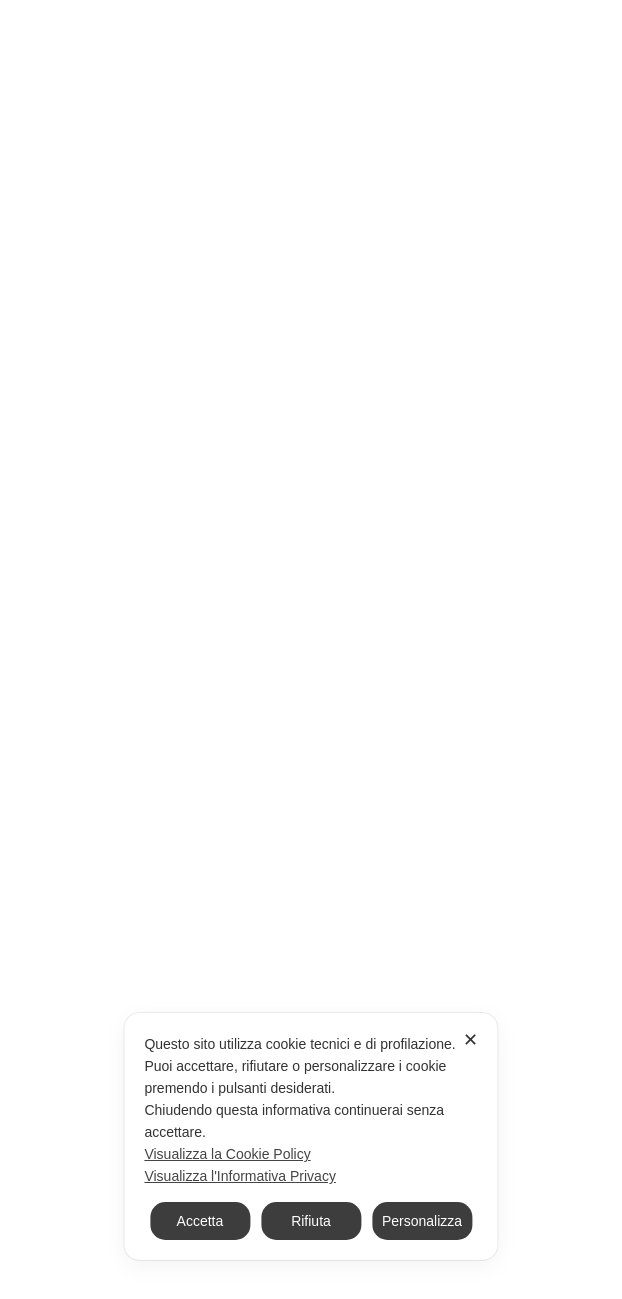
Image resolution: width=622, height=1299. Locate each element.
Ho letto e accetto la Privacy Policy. (173, 988)
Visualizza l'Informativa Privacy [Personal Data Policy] (239, 1176)
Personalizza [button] (422, 1221)
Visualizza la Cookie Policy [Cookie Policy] (227, 1154)
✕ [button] (470, 1040)
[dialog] (310, 1136)
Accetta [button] (200, 1221)
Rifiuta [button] (311, 1221)
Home (174, 168)
